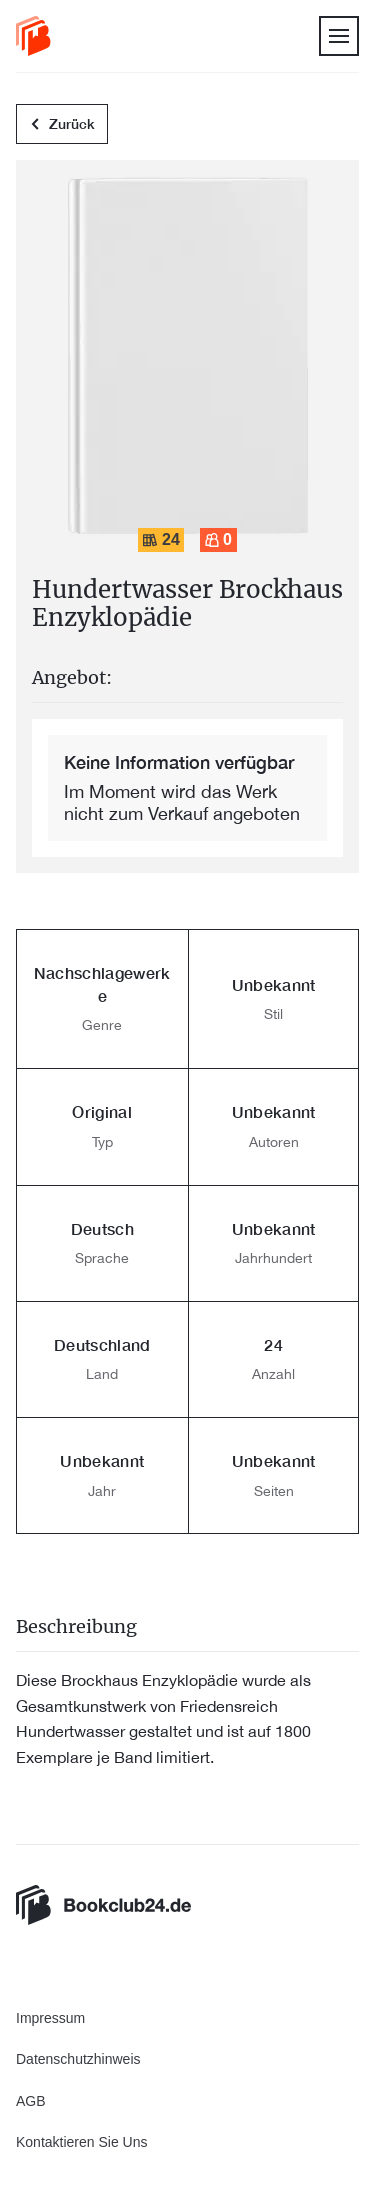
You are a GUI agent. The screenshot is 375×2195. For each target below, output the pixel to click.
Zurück (62, 125)
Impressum (50, 2018)
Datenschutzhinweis (78, 2059)
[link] (33, 36)
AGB (31, 2101)
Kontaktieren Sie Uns (82, 2142)
